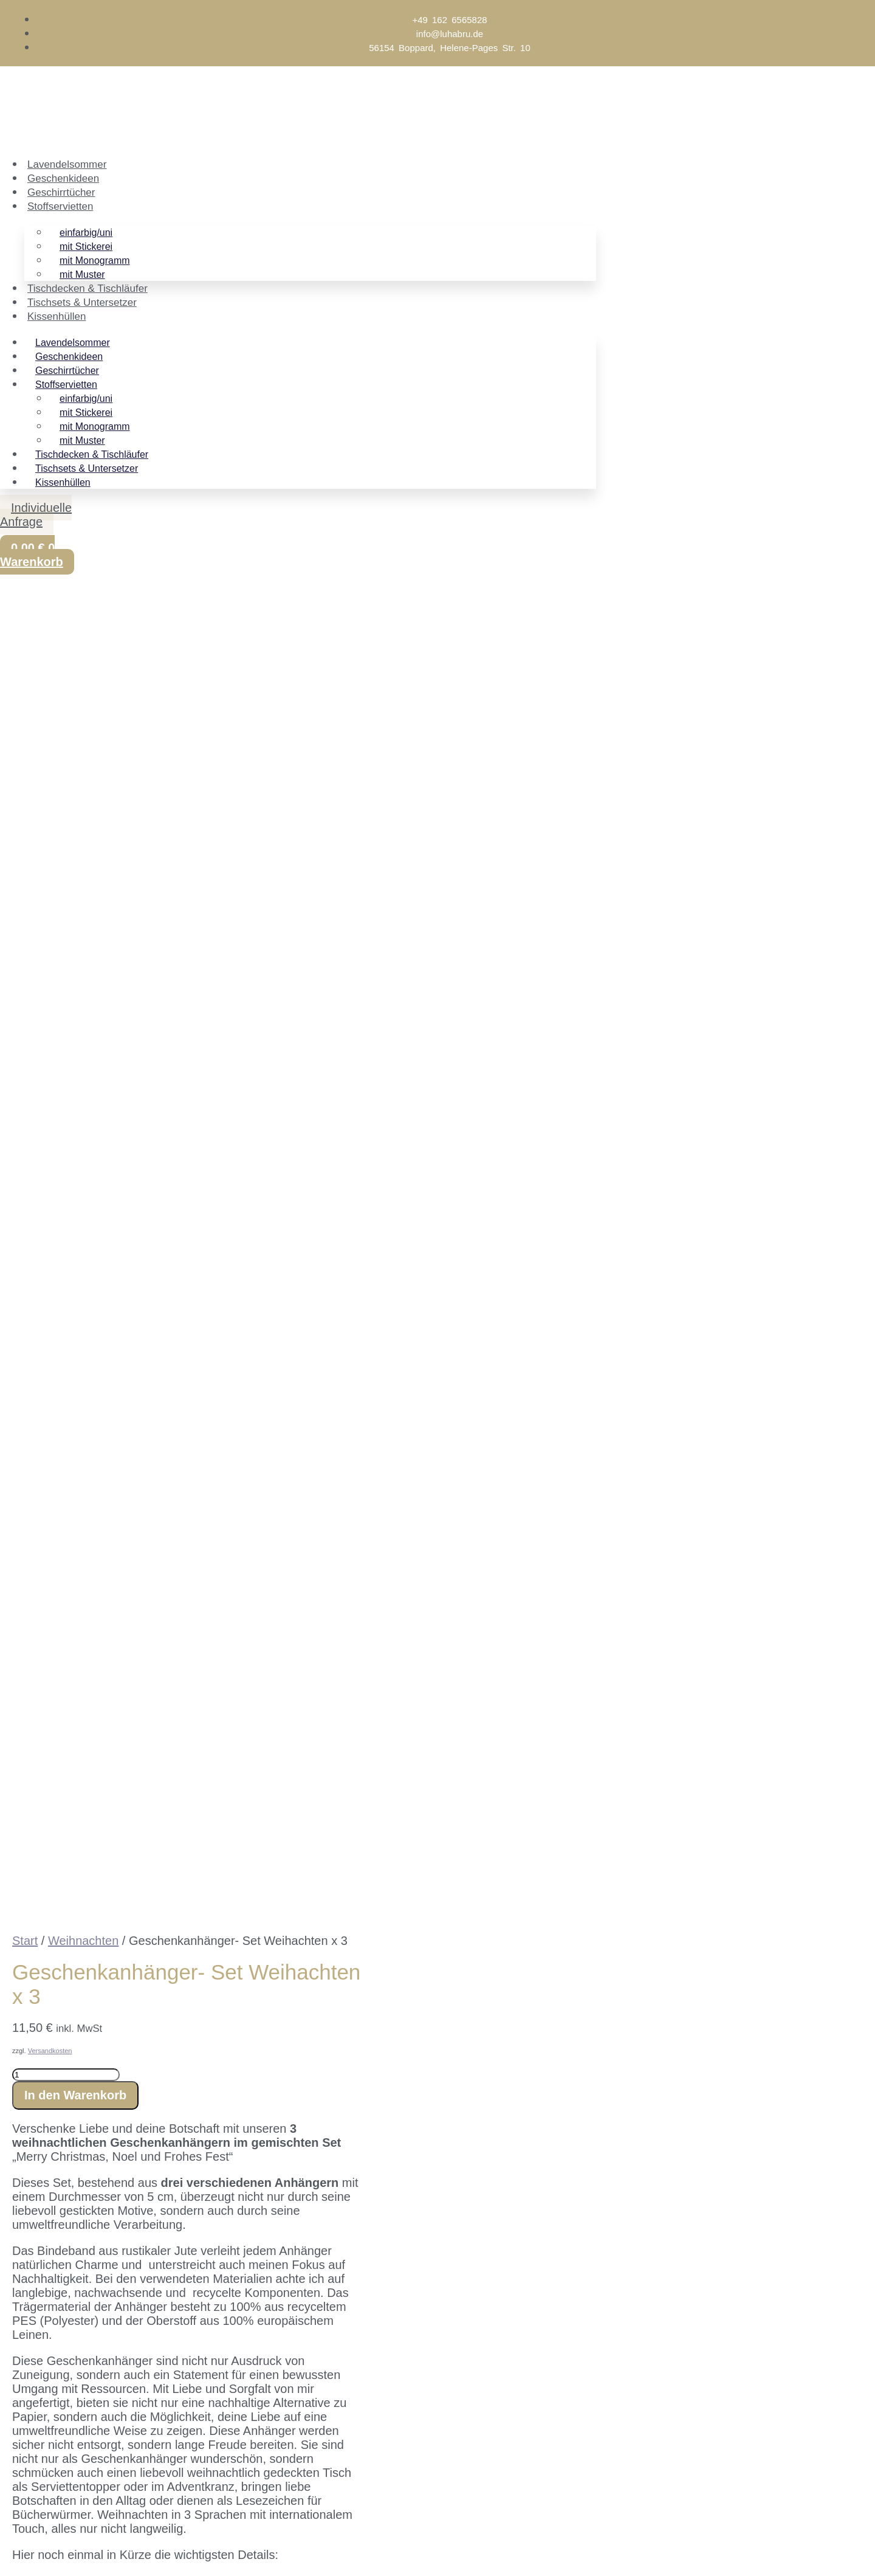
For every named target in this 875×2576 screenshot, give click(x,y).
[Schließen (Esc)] (95, 2550)
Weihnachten (83, 685)
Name (62, 2300)
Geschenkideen (63, 178)
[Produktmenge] (66, 819)
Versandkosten (50, 795)
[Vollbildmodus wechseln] (40, 2550)
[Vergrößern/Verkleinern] (12, 2550)
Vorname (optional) (77, 2464)
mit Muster (82, 274)
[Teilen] (67, 2550)
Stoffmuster (261, 1530)
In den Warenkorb (75, 840)
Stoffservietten (60, 206)
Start (25, 685)
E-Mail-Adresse (67, 2485)
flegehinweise (182, 1476)
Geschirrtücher (61, 192)
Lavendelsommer (66, 164)
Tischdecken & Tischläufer (87, 288)
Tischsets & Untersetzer (82, 302)
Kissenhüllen (56, 316)
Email (61, 2279)
